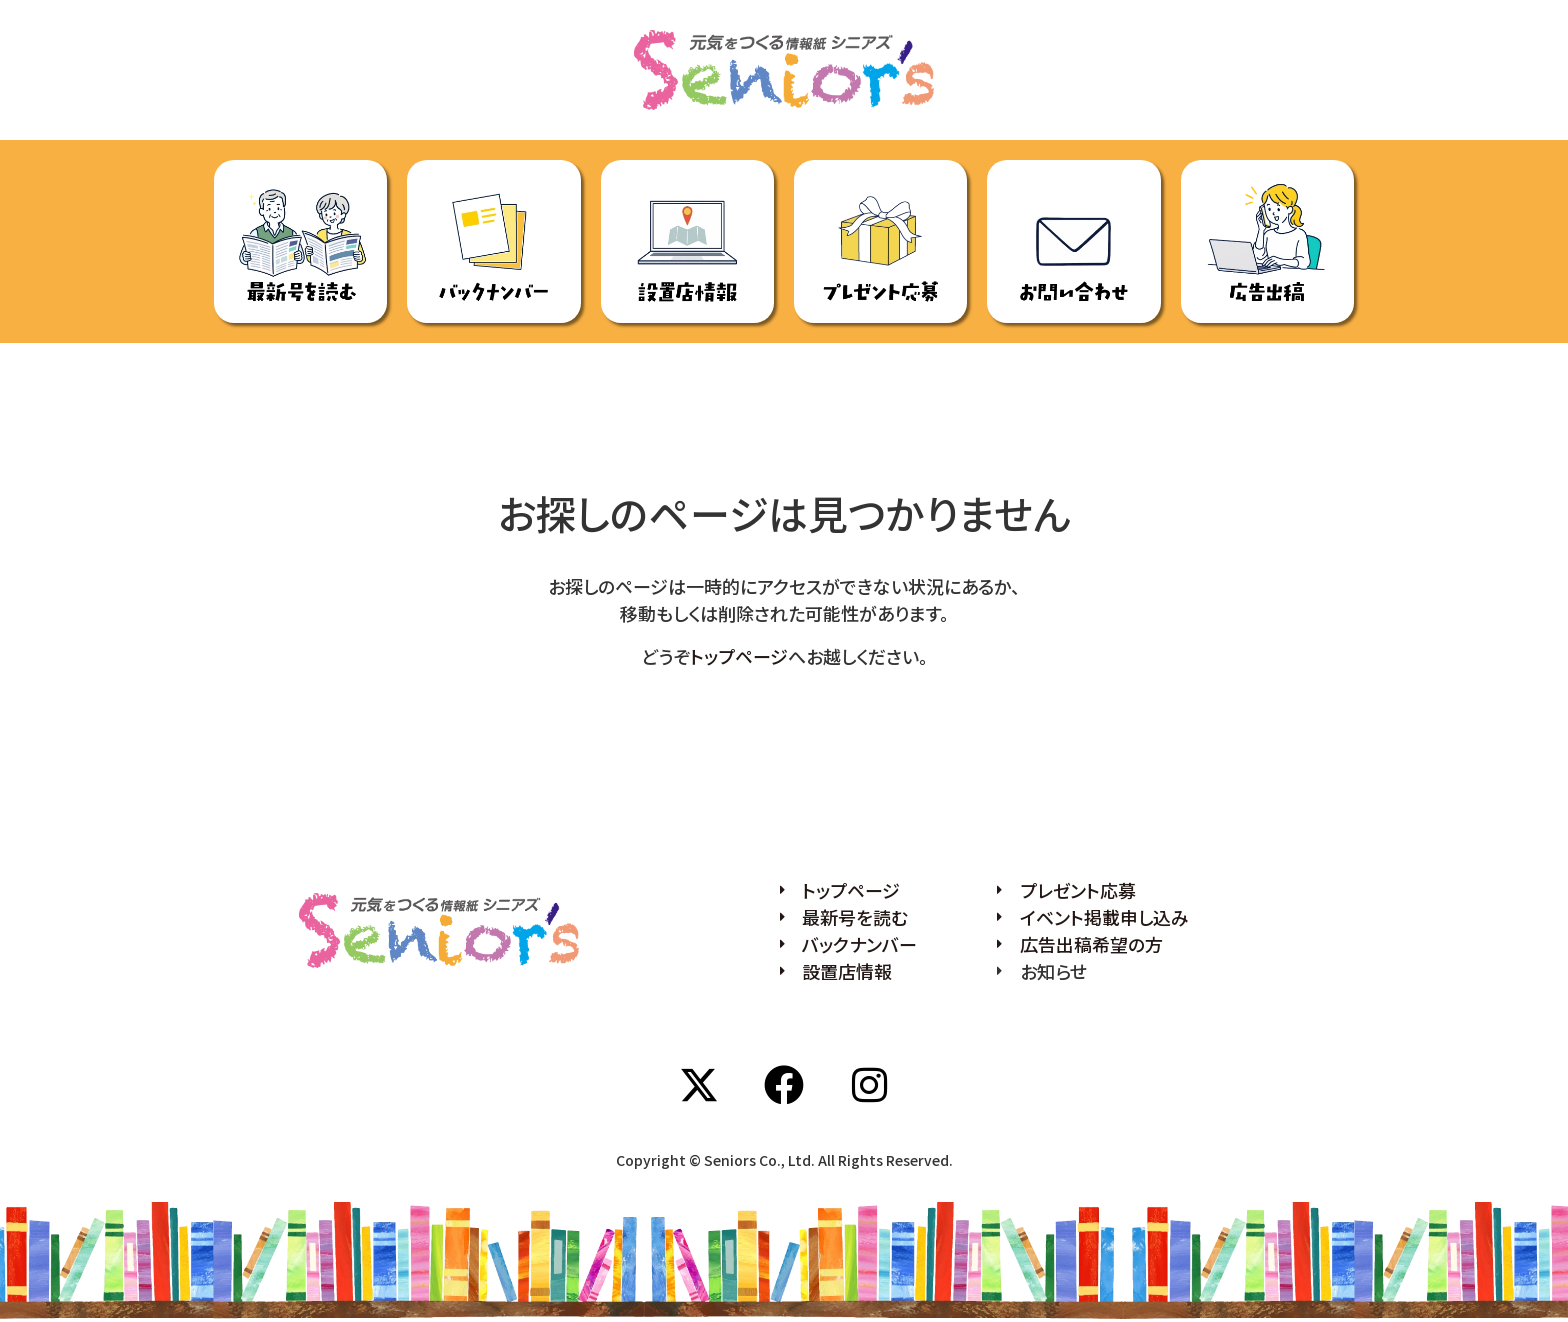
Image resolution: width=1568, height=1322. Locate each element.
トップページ (739, 656)
